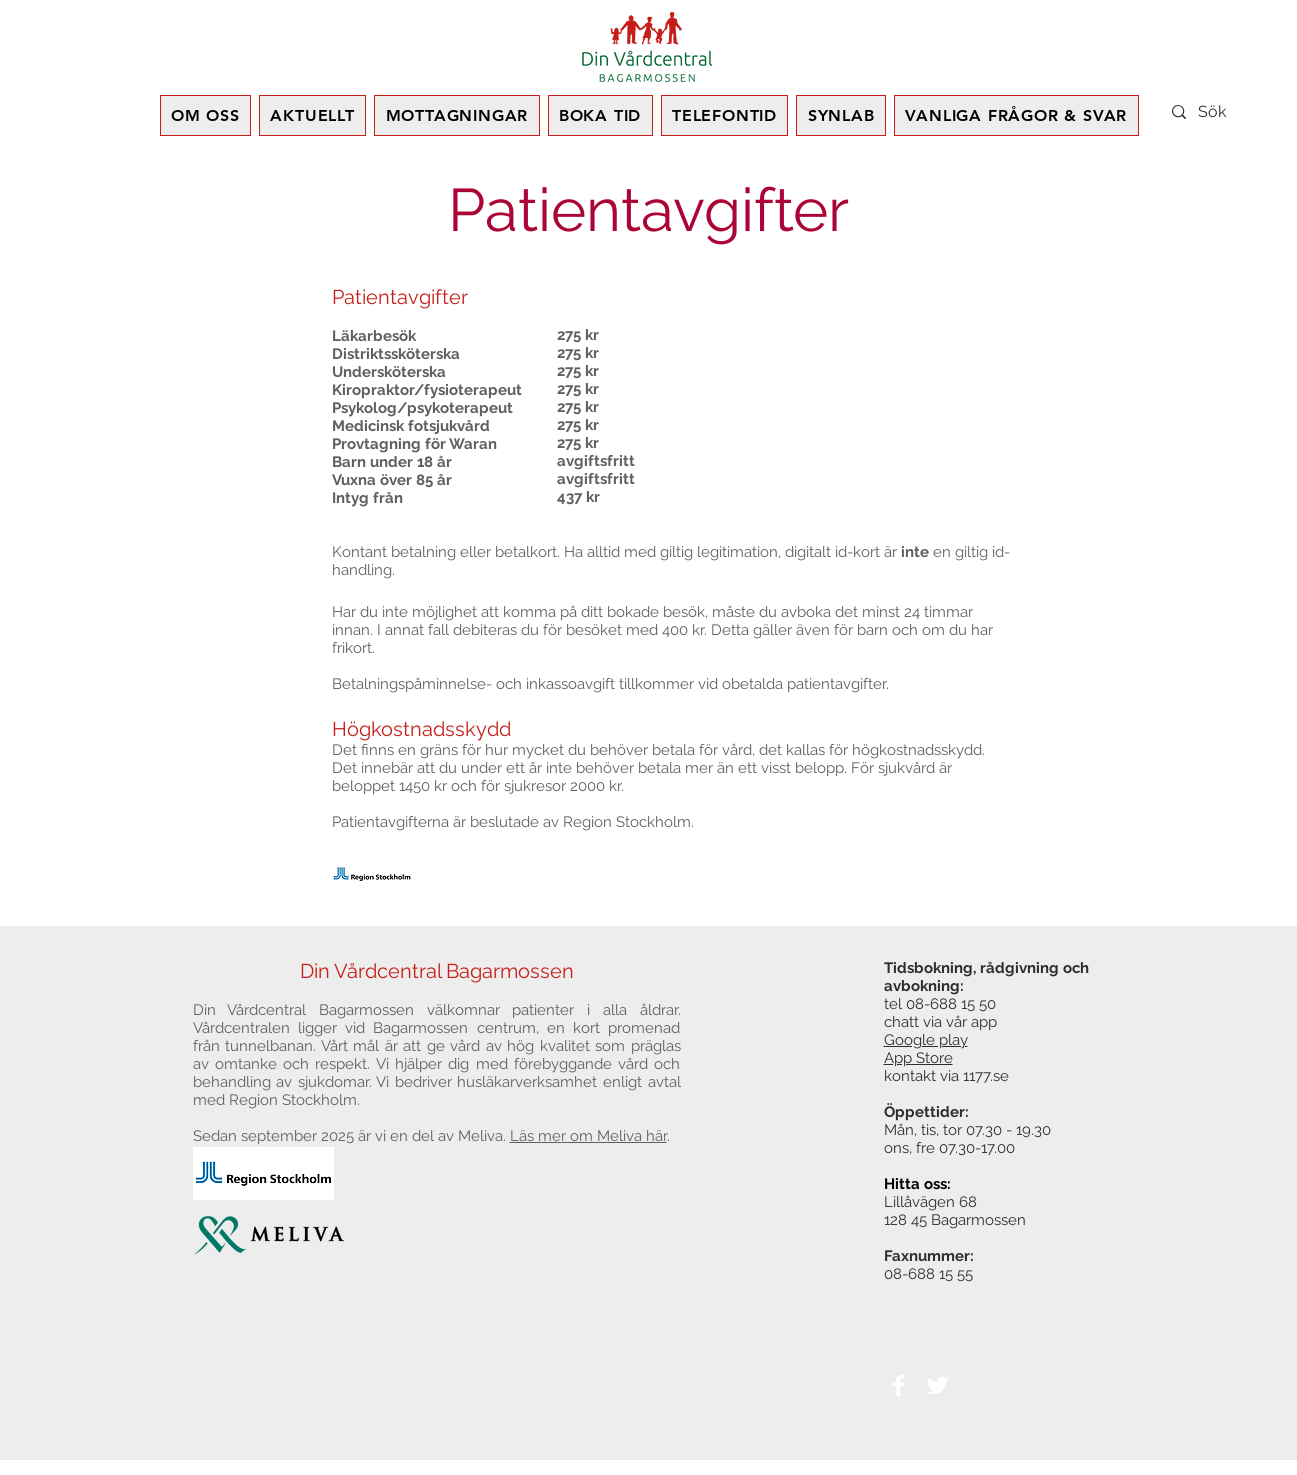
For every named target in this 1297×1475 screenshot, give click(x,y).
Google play (926, 1040)
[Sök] (1239, 112)
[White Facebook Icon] (898, 1385)
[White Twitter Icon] (937, 1385)
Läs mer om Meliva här (588, 1136)
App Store (918, 1058)
